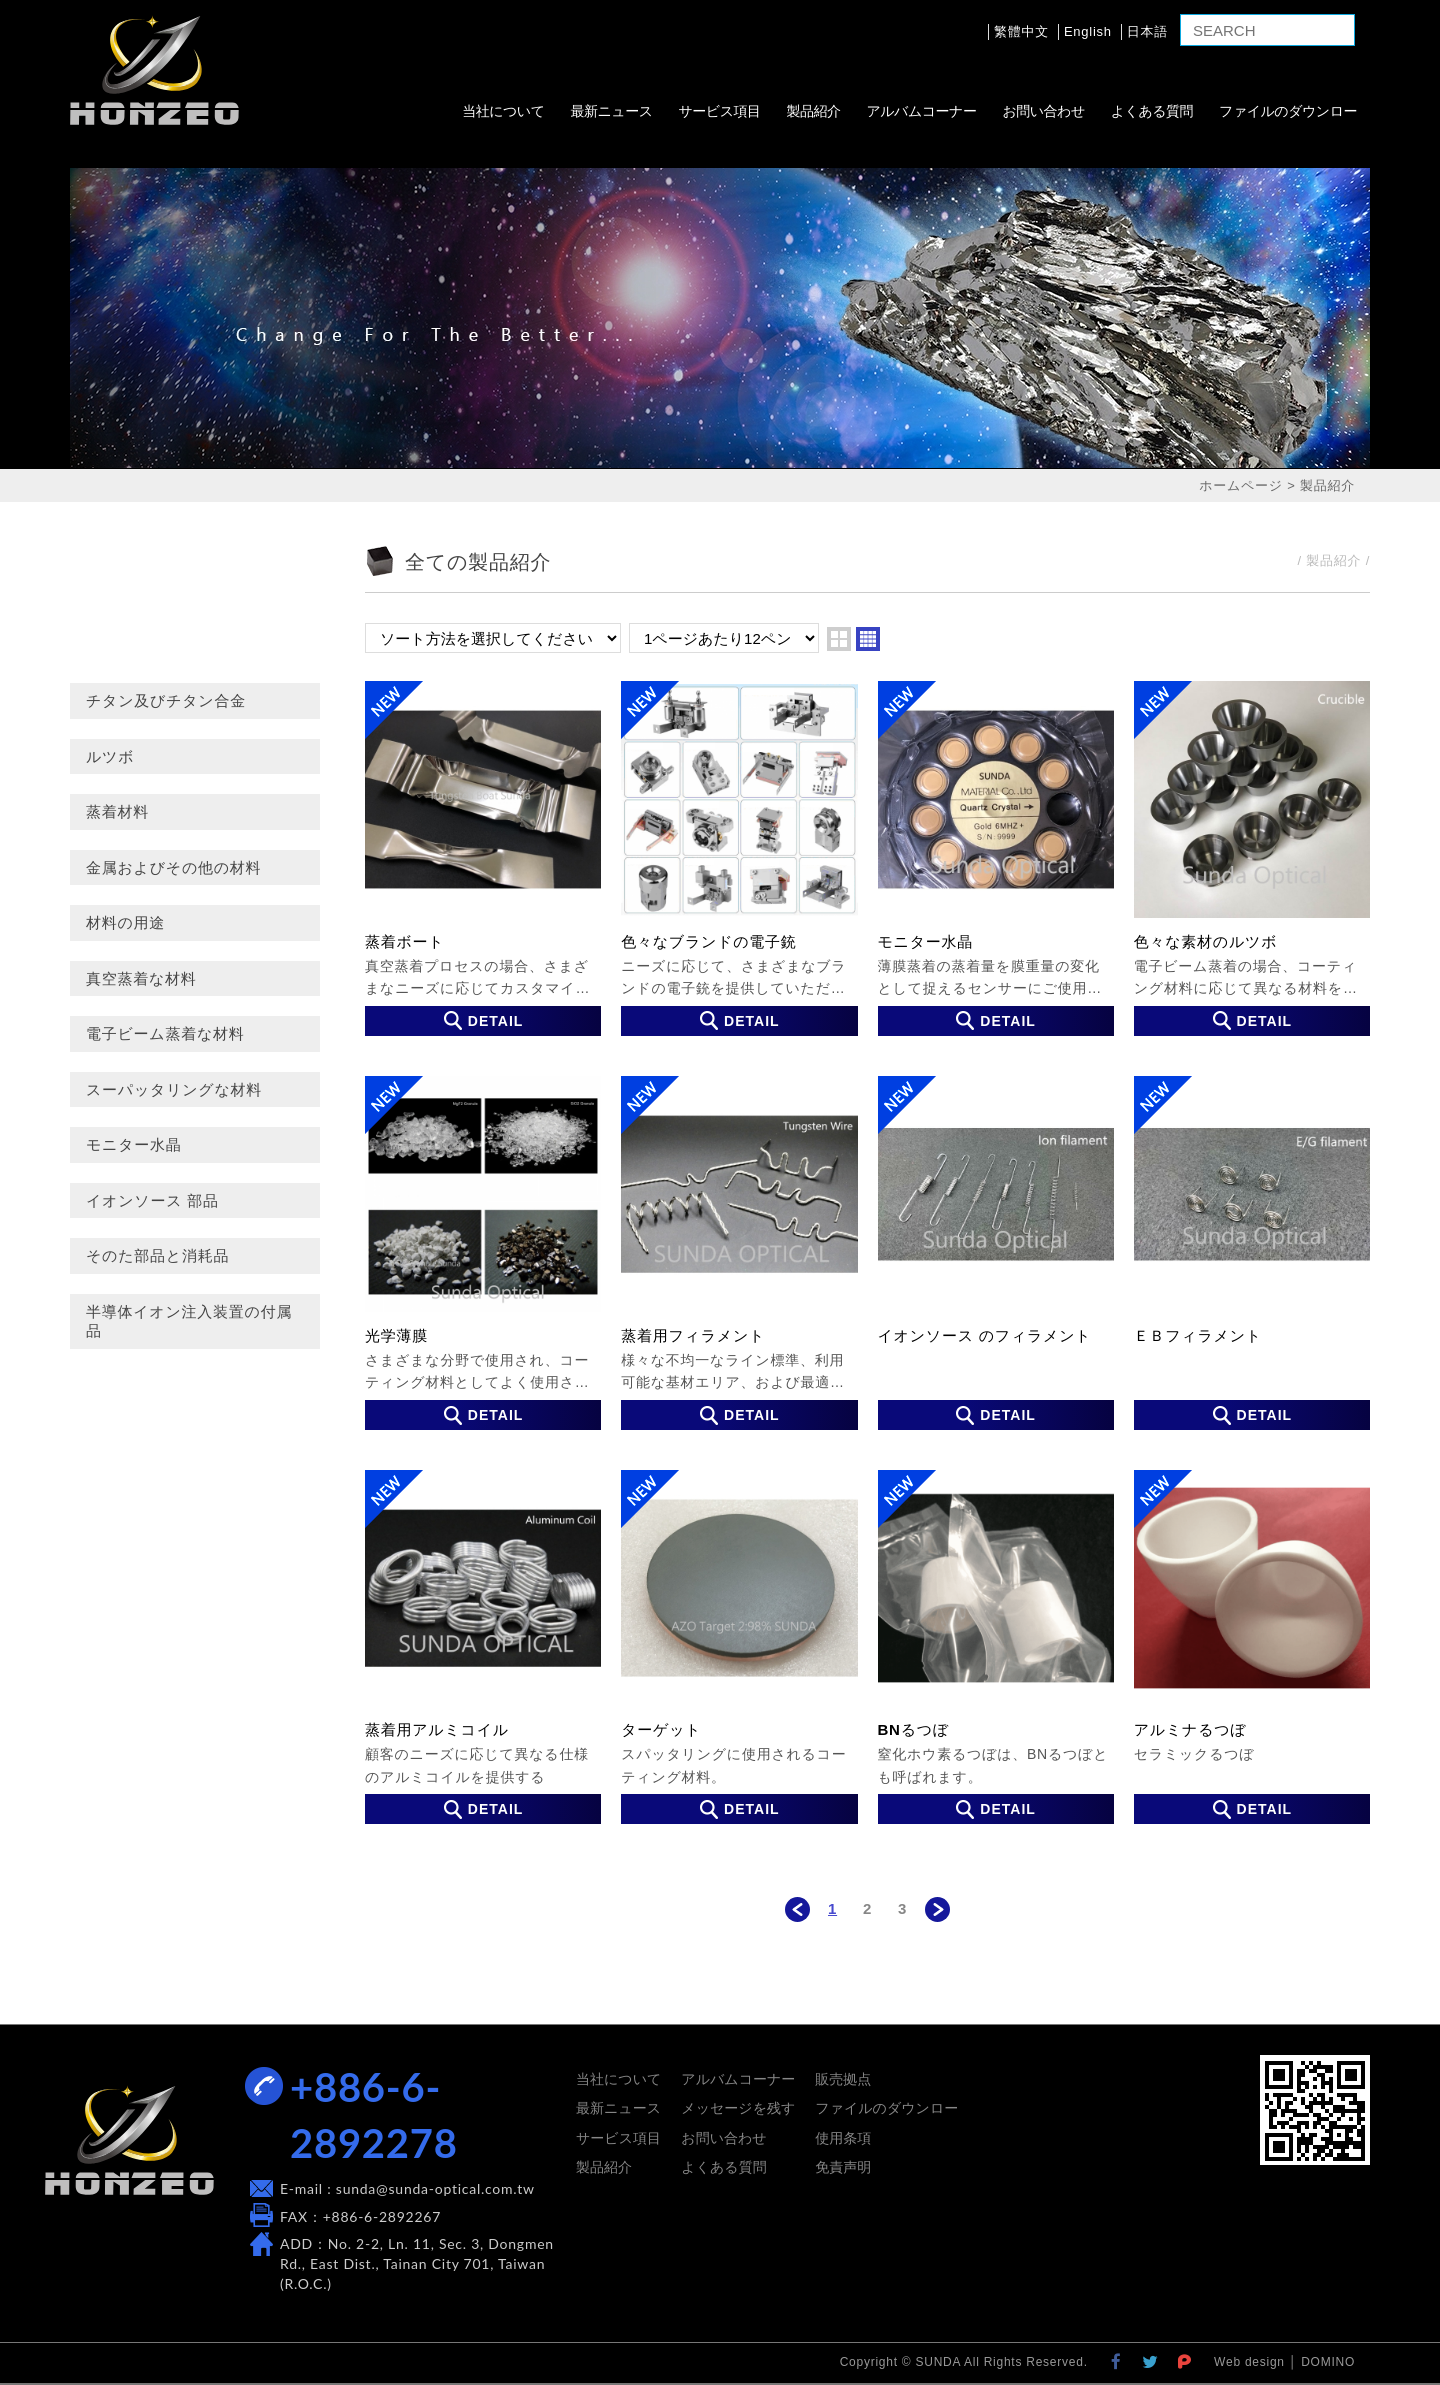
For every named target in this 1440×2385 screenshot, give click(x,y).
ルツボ (110, 756)
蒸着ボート (483, 858)
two (839, 639)
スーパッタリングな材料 (174, 1089)
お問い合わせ (1043, 111)
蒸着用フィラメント (739, 1253)
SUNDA (154, 70)
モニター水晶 (134, 1144)
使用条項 (843, 2138)
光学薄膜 (483, 1253)
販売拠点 (843, 2079)
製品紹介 (813, 111)
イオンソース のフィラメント (996, 1253)
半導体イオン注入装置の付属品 (189, 1321)
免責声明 (843, 2167)
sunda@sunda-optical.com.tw (435, 2188)
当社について (503, 111)
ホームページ (1241, 485)
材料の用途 (125, 922)
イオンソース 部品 (152, 1200)
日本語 (1147, 31)
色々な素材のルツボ (1252, 858)
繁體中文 (1021, 31)
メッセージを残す (738, 2108)
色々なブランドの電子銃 (739, 858)
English (1088, 31)
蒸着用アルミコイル (483, 1647)
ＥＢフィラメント (1252, 1253)
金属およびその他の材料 (173, 867)
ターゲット (739, 1647)
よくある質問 (1152, 111)
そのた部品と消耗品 (157, 1255)
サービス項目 (719, 111)
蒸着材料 (117, 811)
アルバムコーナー (921, 111)
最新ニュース (611, 111)
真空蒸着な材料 (141, 978)
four (868, 639)
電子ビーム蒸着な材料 (165, 1033)
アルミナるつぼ (1252, 1647)
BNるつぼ (996, 1647)
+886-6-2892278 (374, 2115)
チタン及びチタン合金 (166, 700)
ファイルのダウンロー (1288, 111)
